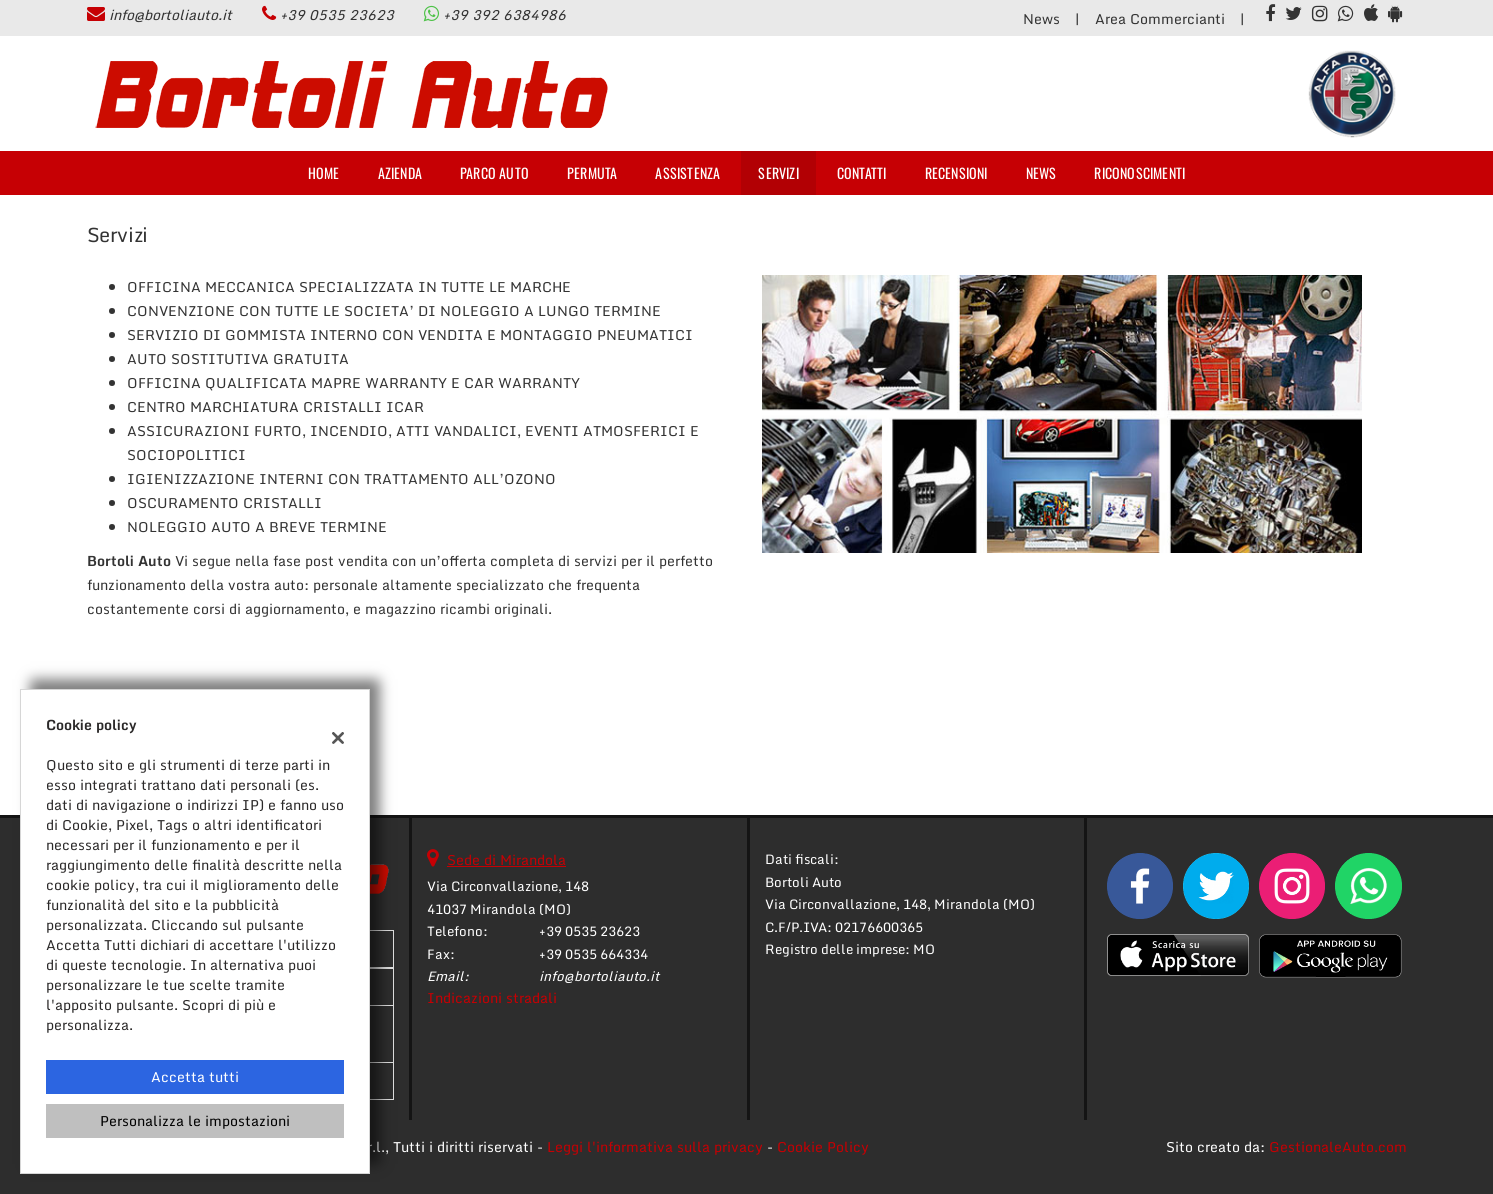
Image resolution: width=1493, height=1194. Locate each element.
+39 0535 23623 (337, 14)
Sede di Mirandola (506, 859)
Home (324, 172)
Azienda (400, 172)
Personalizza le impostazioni (195, 1120)
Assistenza (687, 172)
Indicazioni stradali (492, 997)
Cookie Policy (823, 1146)
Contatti (862, 172)
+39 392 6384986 (504, 14)
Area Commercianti (1160, 18)
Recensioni (956, 172)
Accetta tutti (195, 1076)
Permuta (592, 172)
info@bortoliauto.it (170, 14)
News (1041, 18)
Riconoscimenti (1139, 172)
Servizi (778, 172)
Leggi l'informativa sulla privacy (655, 1146)
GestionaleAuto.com (1338, 1146)
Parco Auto (494, 172)
